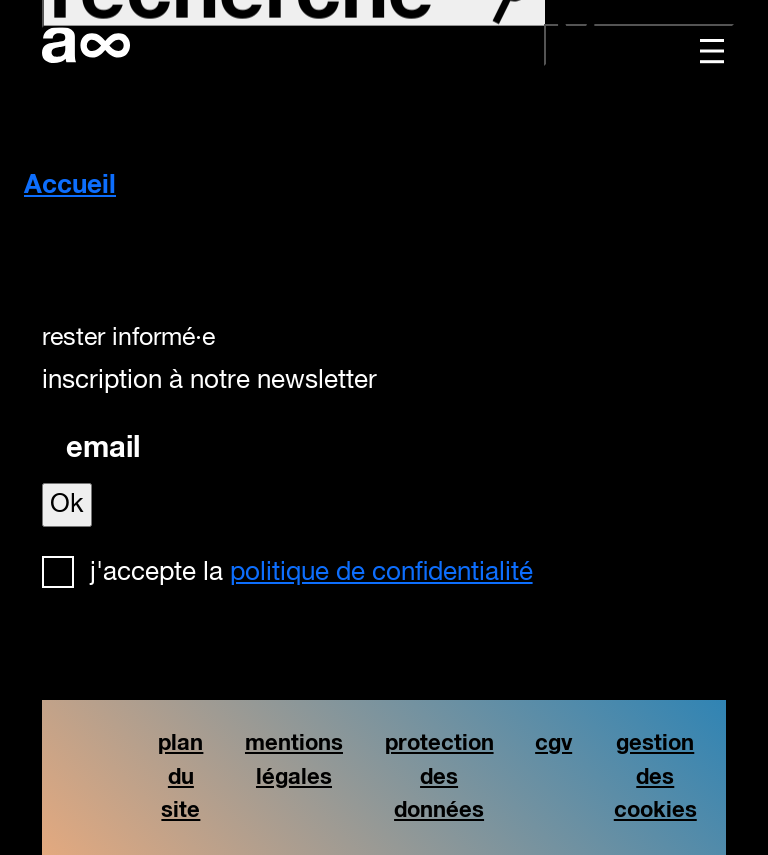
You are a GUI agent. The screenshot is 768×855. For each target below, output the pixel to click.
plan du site (180, 777)
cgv (553, 743)
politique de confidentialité (381, 573)
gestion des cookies (655, 777)
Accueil (70, 186)
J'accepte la (311, 573)
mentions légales (294, 760)
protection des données (439, 777)
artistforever (86, 45)
